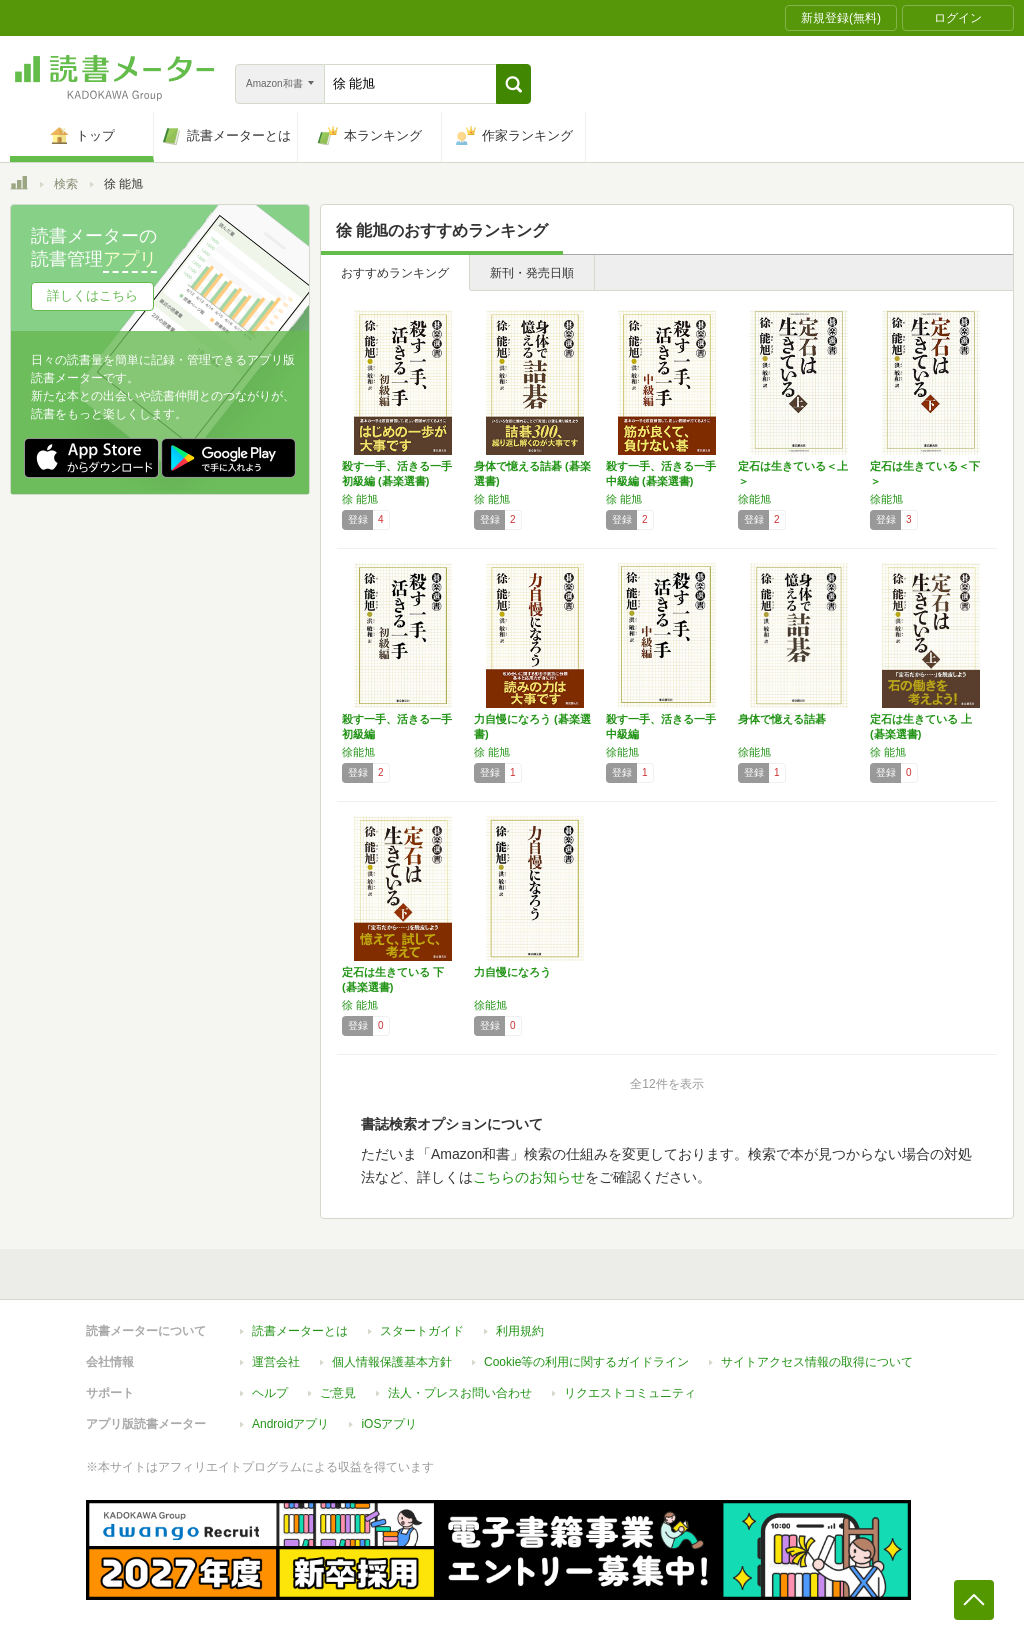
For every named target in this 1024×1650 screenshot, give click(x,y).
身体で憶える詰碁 (782, 719)
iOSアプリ (389, 1424)
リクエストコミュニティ (630, 1393)
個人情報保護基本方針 (392, 1362)
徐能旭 (754, 499)
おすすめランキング (395, 273)
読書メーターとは (300, 1331)
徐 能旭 (360, 499)
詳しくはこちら (92, 295)
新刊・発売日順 (532, 273)
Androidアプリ (290, 1424)
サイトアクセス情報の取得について (817, 1362)
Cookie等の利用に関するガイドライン (586, 1362)
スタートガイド (422, 1331)
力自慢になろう (512, 972)
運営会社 (276, 1362)
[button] (513, 84)
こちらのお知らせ (529, 1177)
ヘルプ (270, 1393)
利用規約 (520, 1331)
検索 (66, 184)
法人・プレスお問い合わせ (460, 1393)
